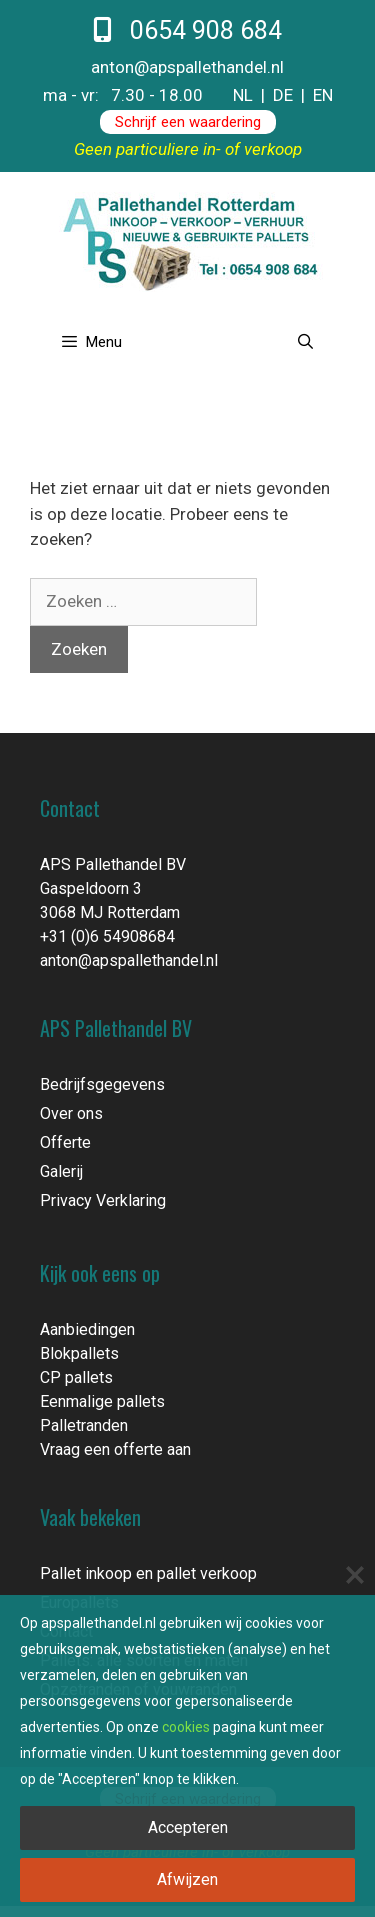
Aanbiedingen (87, 1329)
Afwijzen (187, 1879)
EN (323, 95)
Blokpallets (79, 1353)
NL (243, 95)
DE (283, 95)
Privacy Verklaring (103, 1200)
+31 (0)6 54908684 (107, 936)
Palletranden (84, 1425)
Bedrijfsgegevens (102, 1084)
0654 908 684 (187, 30)
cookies (186, 1727)
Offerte (65, 1142)
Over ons (71, 1113)
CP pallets (76, 1377)
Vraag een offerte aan (115, 1449)
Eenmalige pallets (102, 1401)
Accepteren (188, 1827)
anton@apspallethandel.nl (187, 67)
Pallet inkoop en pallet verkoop (148, 1573)
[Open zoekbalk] (305, 342)
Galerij (61, 1171)
